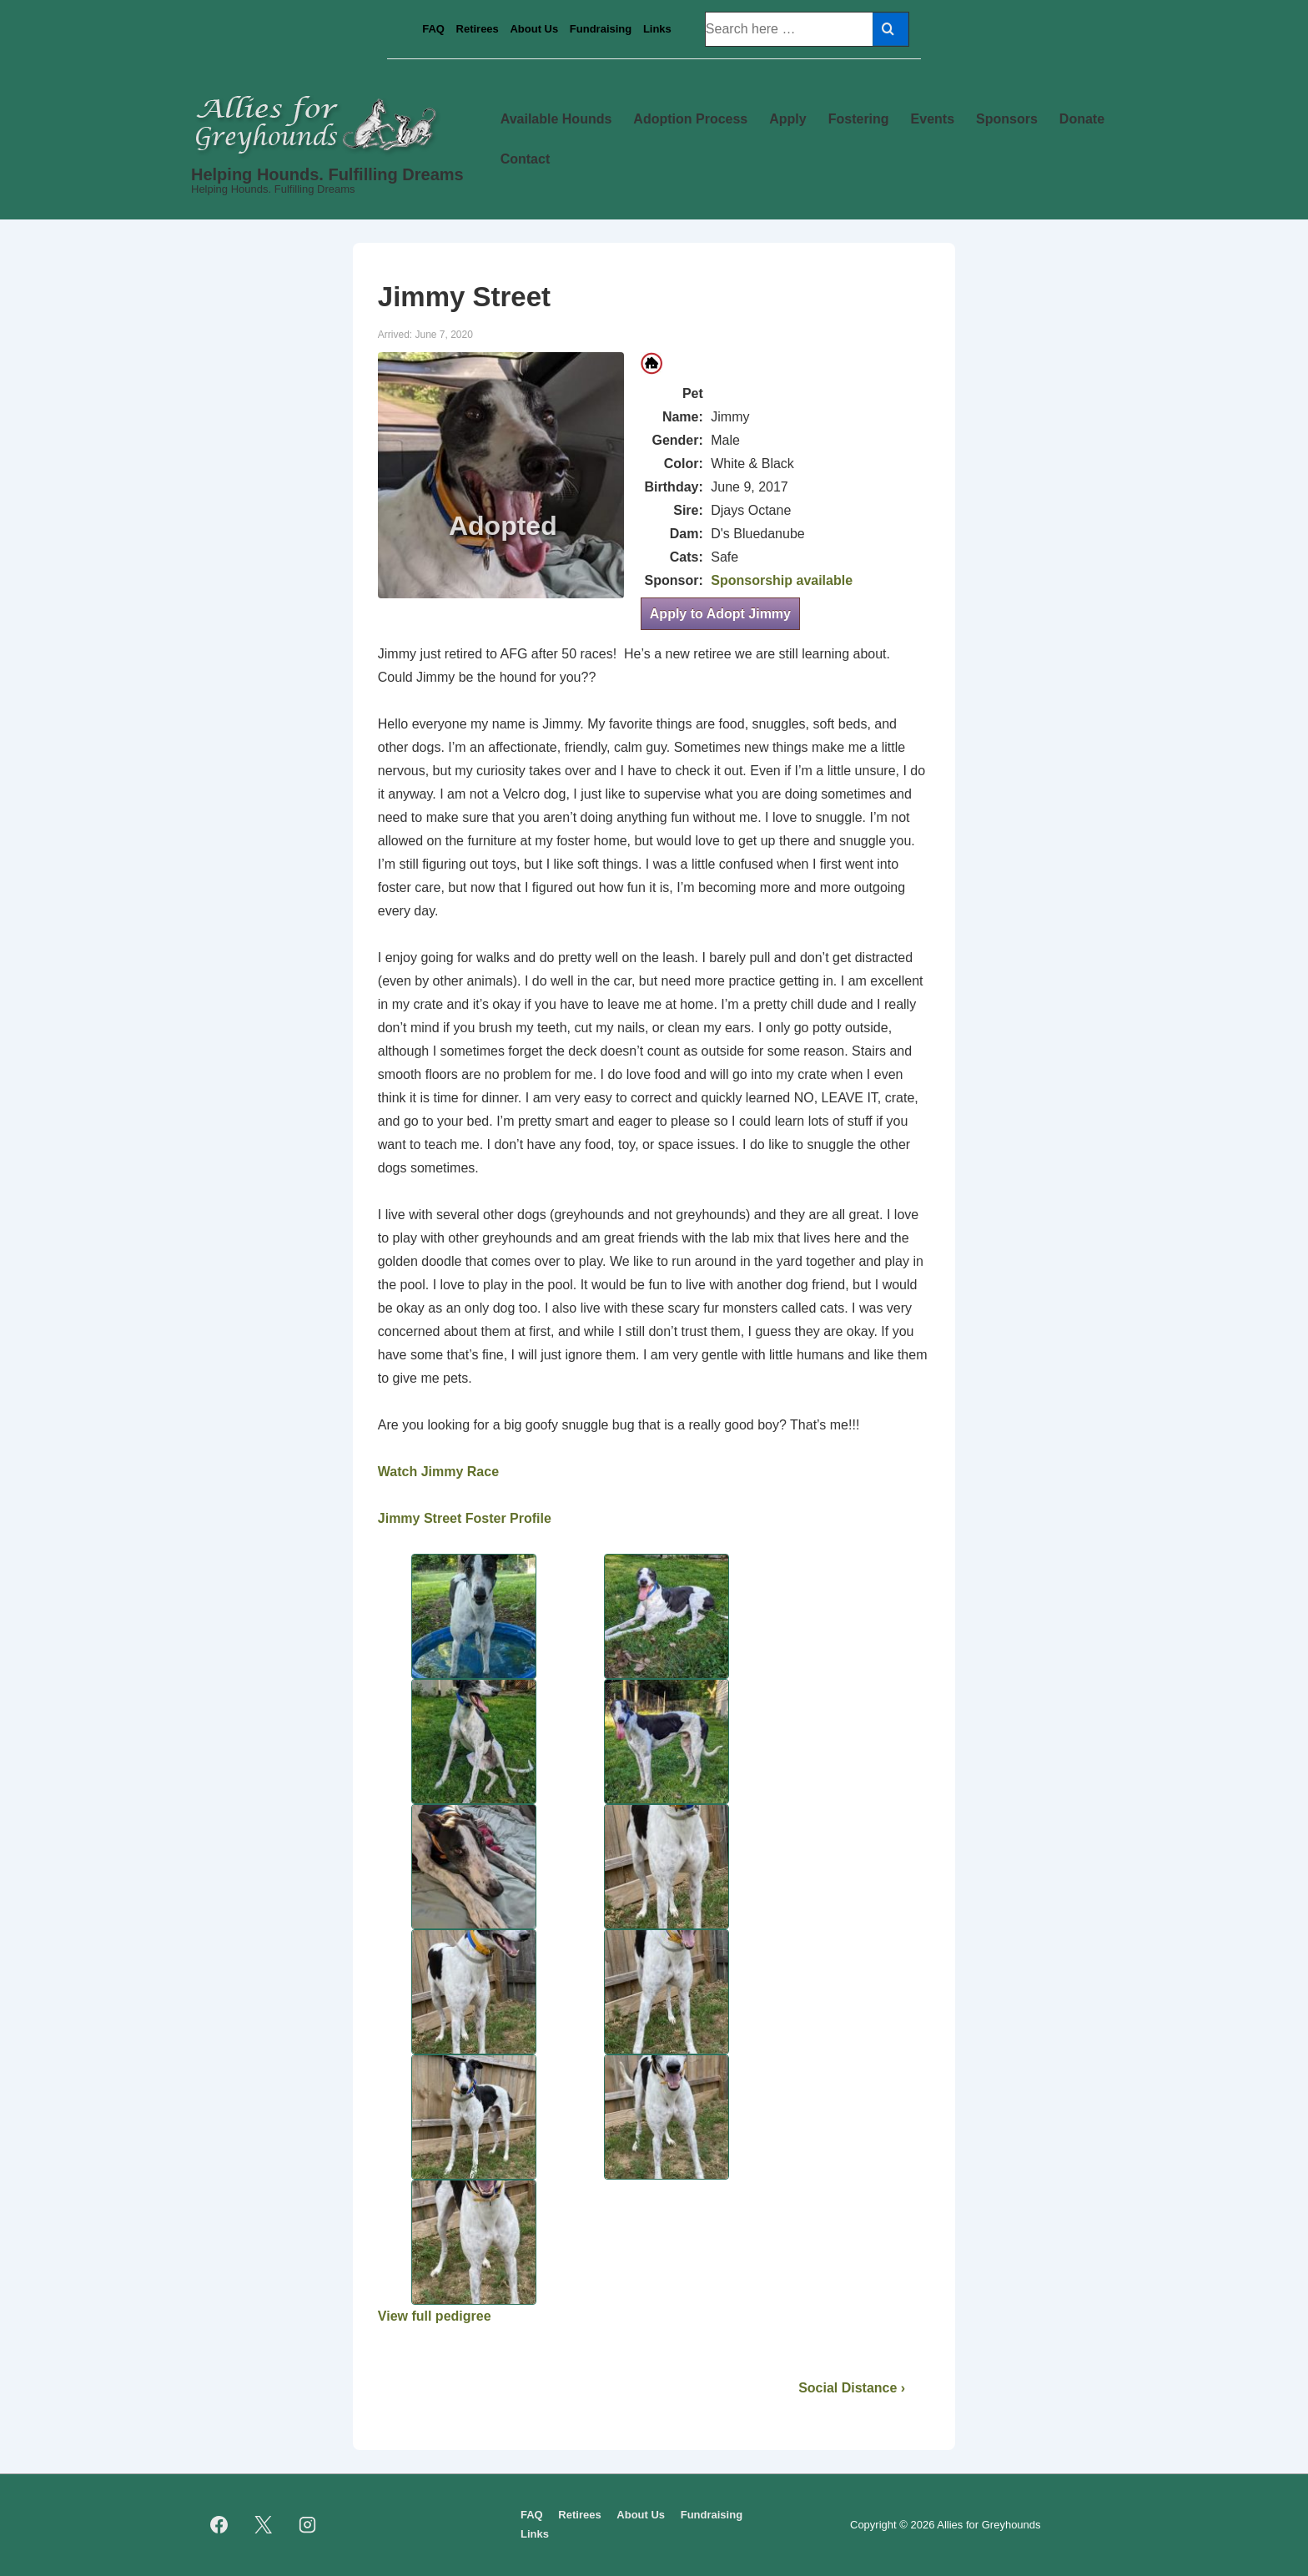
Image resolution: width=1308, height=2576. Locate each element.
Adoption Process (690, 119)
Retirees (477, 29)
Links (657, 29)
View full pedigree (434, 2316)
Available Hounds (556, 119)
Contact (526, 159)
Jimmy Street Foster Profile (464, 1518)
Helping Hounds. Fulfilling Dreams (327, 174)
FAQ (433, 29)
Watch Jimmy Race (438, 1471)
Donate (1081, 119)
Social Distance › (851, 2388)
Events (932, 119)
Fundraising (600, 29)
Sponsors (1007, 119)
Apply (787, 119)
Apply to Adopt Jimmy (720, 614)
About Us (534, 29)
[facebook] (219, 2525)
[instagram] (308, 2525)
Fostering (858, 119)
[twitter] (263, 2525)
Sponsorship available (782, 580)
